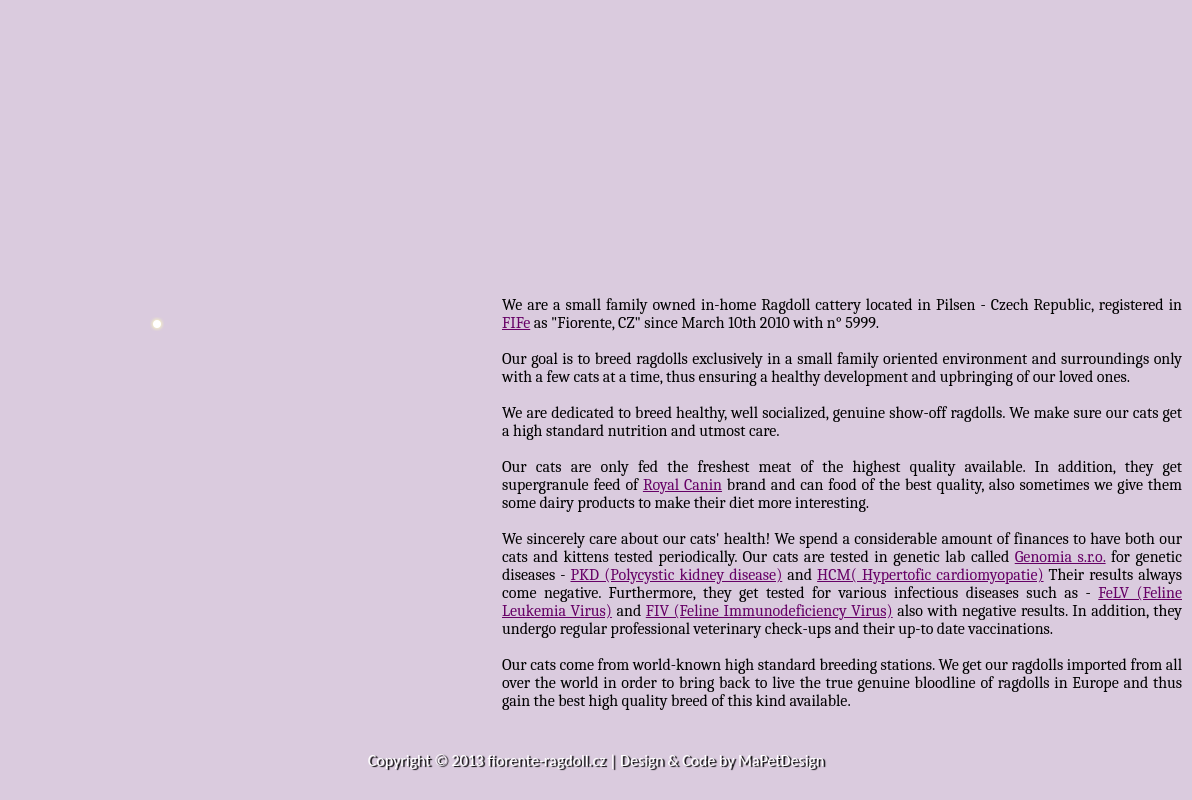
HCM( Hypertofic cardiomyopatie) (930, 575)
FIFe (516, 323)
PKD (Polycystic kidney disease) (677, 575)
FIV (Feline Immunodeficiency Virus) (769, 611)
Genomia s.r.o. (1060, 557)
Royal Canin (682, 485)
